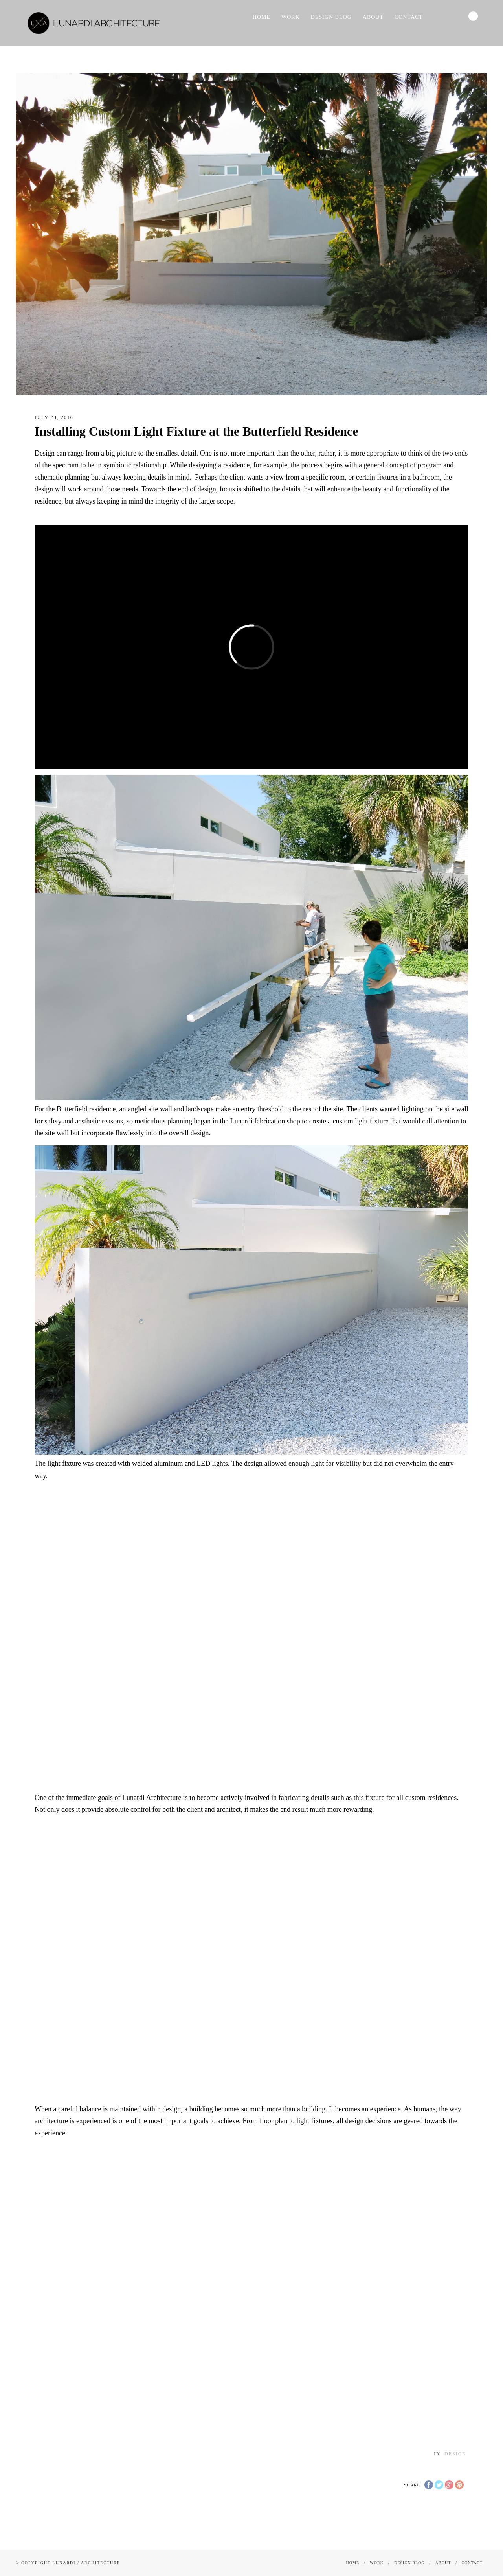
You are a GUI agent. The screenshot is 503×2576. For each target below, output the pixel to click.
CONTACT (409, 17)
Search (473, 16)
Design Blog (331, 17)
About (373, 17)
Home (261, 17)
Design (455, 2453)
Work (290, 17)
